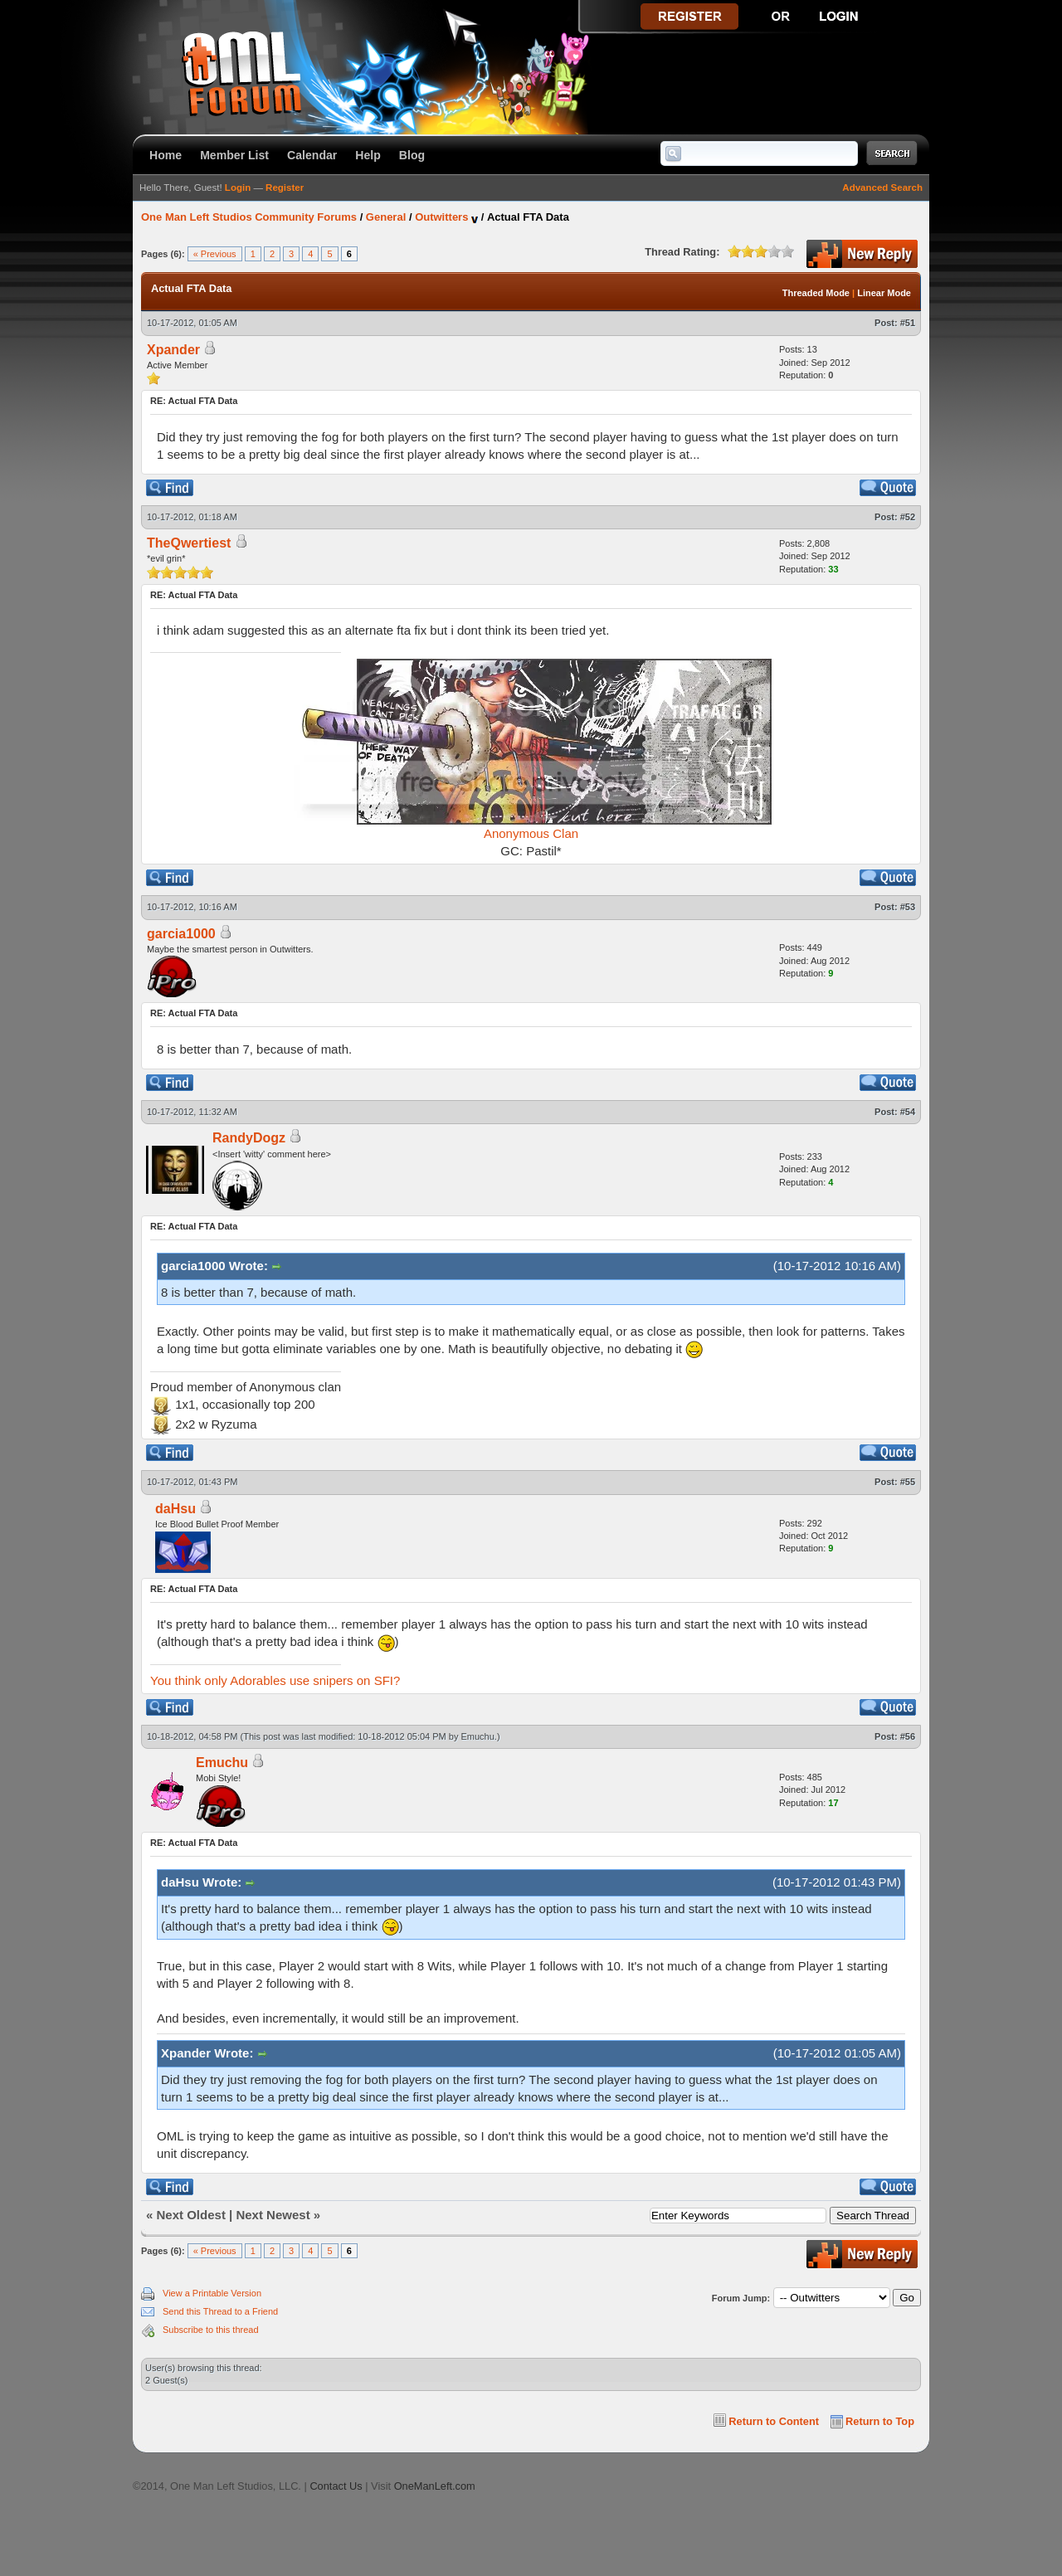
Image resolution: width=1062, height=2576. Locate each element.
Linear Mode (884, 293)
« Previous (214, 254)
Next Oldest (191, 2215)
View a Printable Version (212, 2293)
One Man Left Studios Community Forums (249, 217)
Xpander (173, 350)
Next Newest (272, 2215)
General (386, 217)
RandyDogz (248, 1138)
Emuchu (477, 1736)
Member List (234, 155)
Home (165, 155)
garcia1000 (181, 934)
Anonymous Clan (531, 833)
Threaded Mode (816, 293)
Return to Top (879, 2421)
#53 (907, 907)
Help (368, 155)
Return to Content (773, 2421)
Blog (412, 155)
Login (238, 187)
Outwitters (441, 217)
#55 (907, 1482)
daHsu (175, 1509)
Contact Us (335, 2486)
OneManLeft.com (434, 2486)
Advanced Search (882, 187)
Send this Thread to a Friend (220, 2311)
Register (285, 187)
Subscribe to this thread (211, 2330)
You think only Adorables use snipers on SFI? (275, 1680)
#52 (907, 517)
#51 (907, 323)
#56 (907, 1736)
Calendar (312, 155)
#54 (907, 1112)
